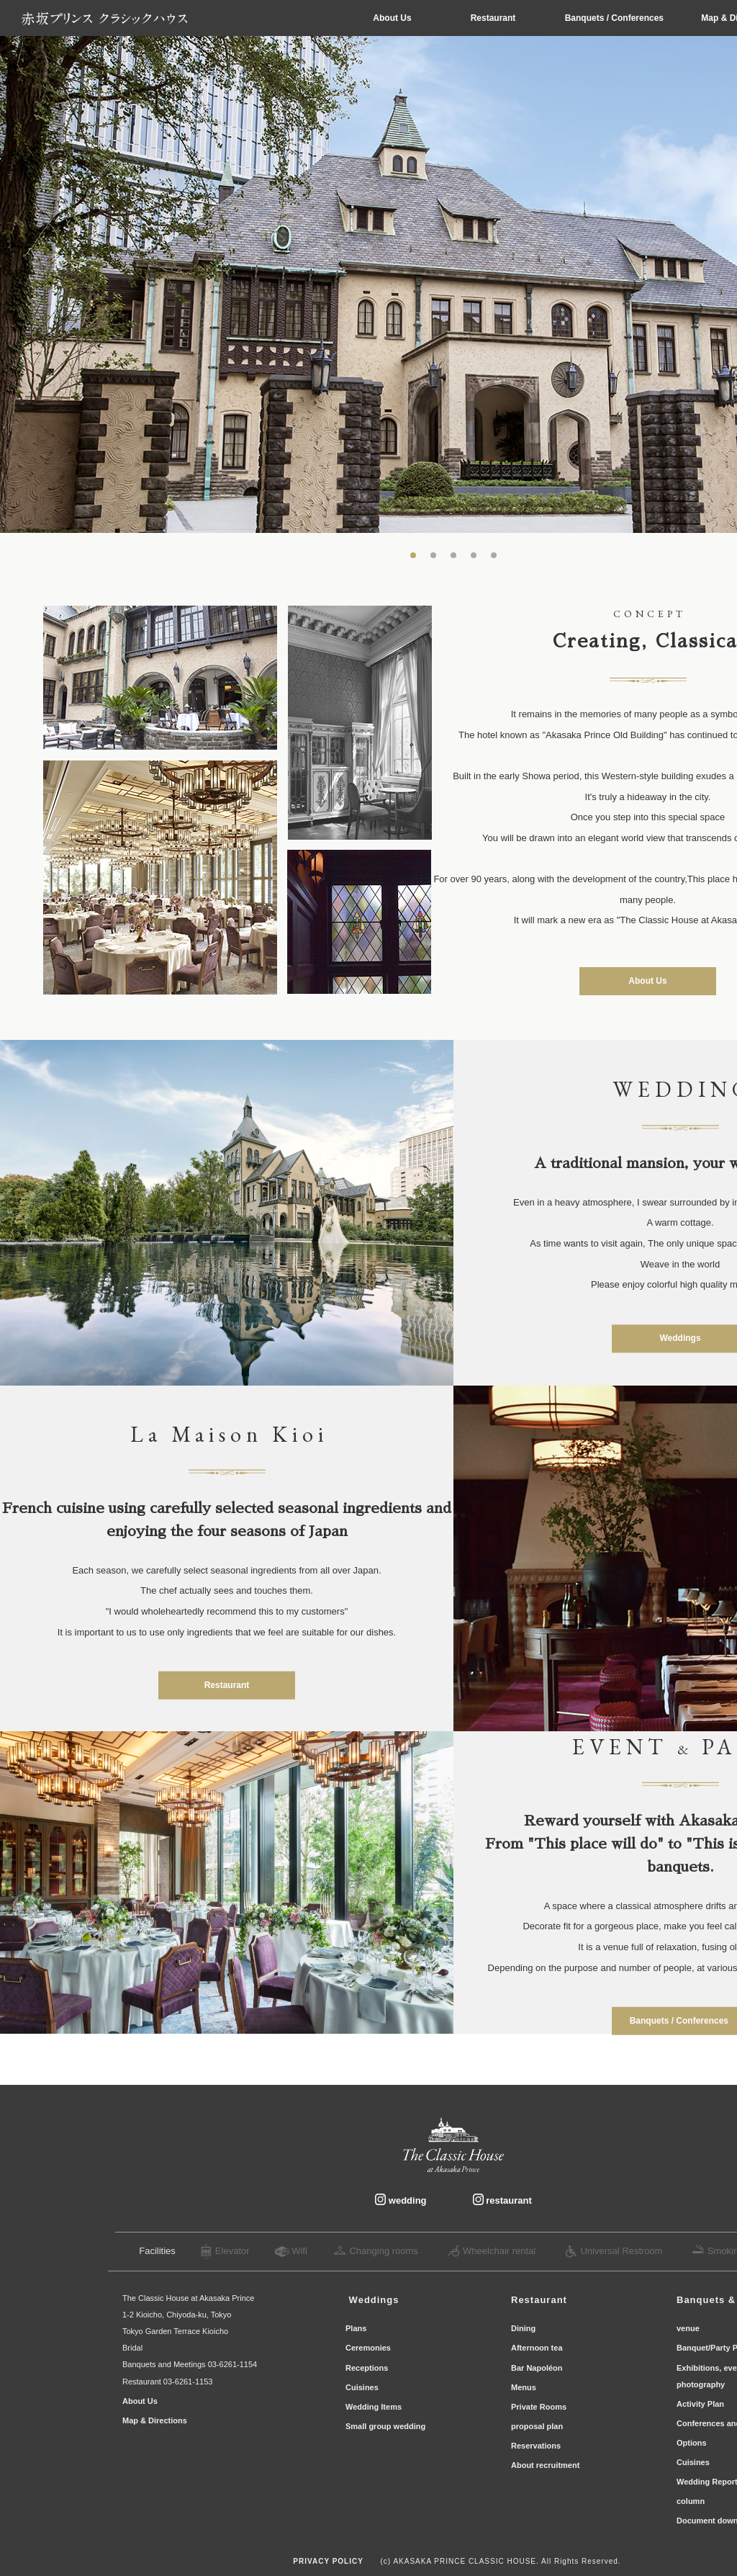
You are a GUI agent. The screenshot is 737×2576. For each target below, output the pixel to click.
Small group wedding (385, 2426)
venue (688, 2328)
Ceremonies (369, 2347)
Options (692, 2442)
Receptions (367, 2368)
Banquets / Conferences (615, 18)
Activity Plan (700, 2404)
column (691, 2501)
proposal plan (537, 2426)
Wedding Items (373, 2406)
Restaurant (493, 18)
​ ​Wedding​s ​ (373, 2299)
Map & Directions (155, 2420)
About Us (392, 18)
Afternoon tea (537, 2347)
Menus (524, 2387)
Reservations (537, 2445)
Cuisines (362, 2387)
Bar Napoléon (540, 2368)
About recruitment (545, 2465)
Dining (523, 2328)
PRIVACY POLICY (328, 2561)
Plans (356, 2328)
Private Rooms (540, 2406)
